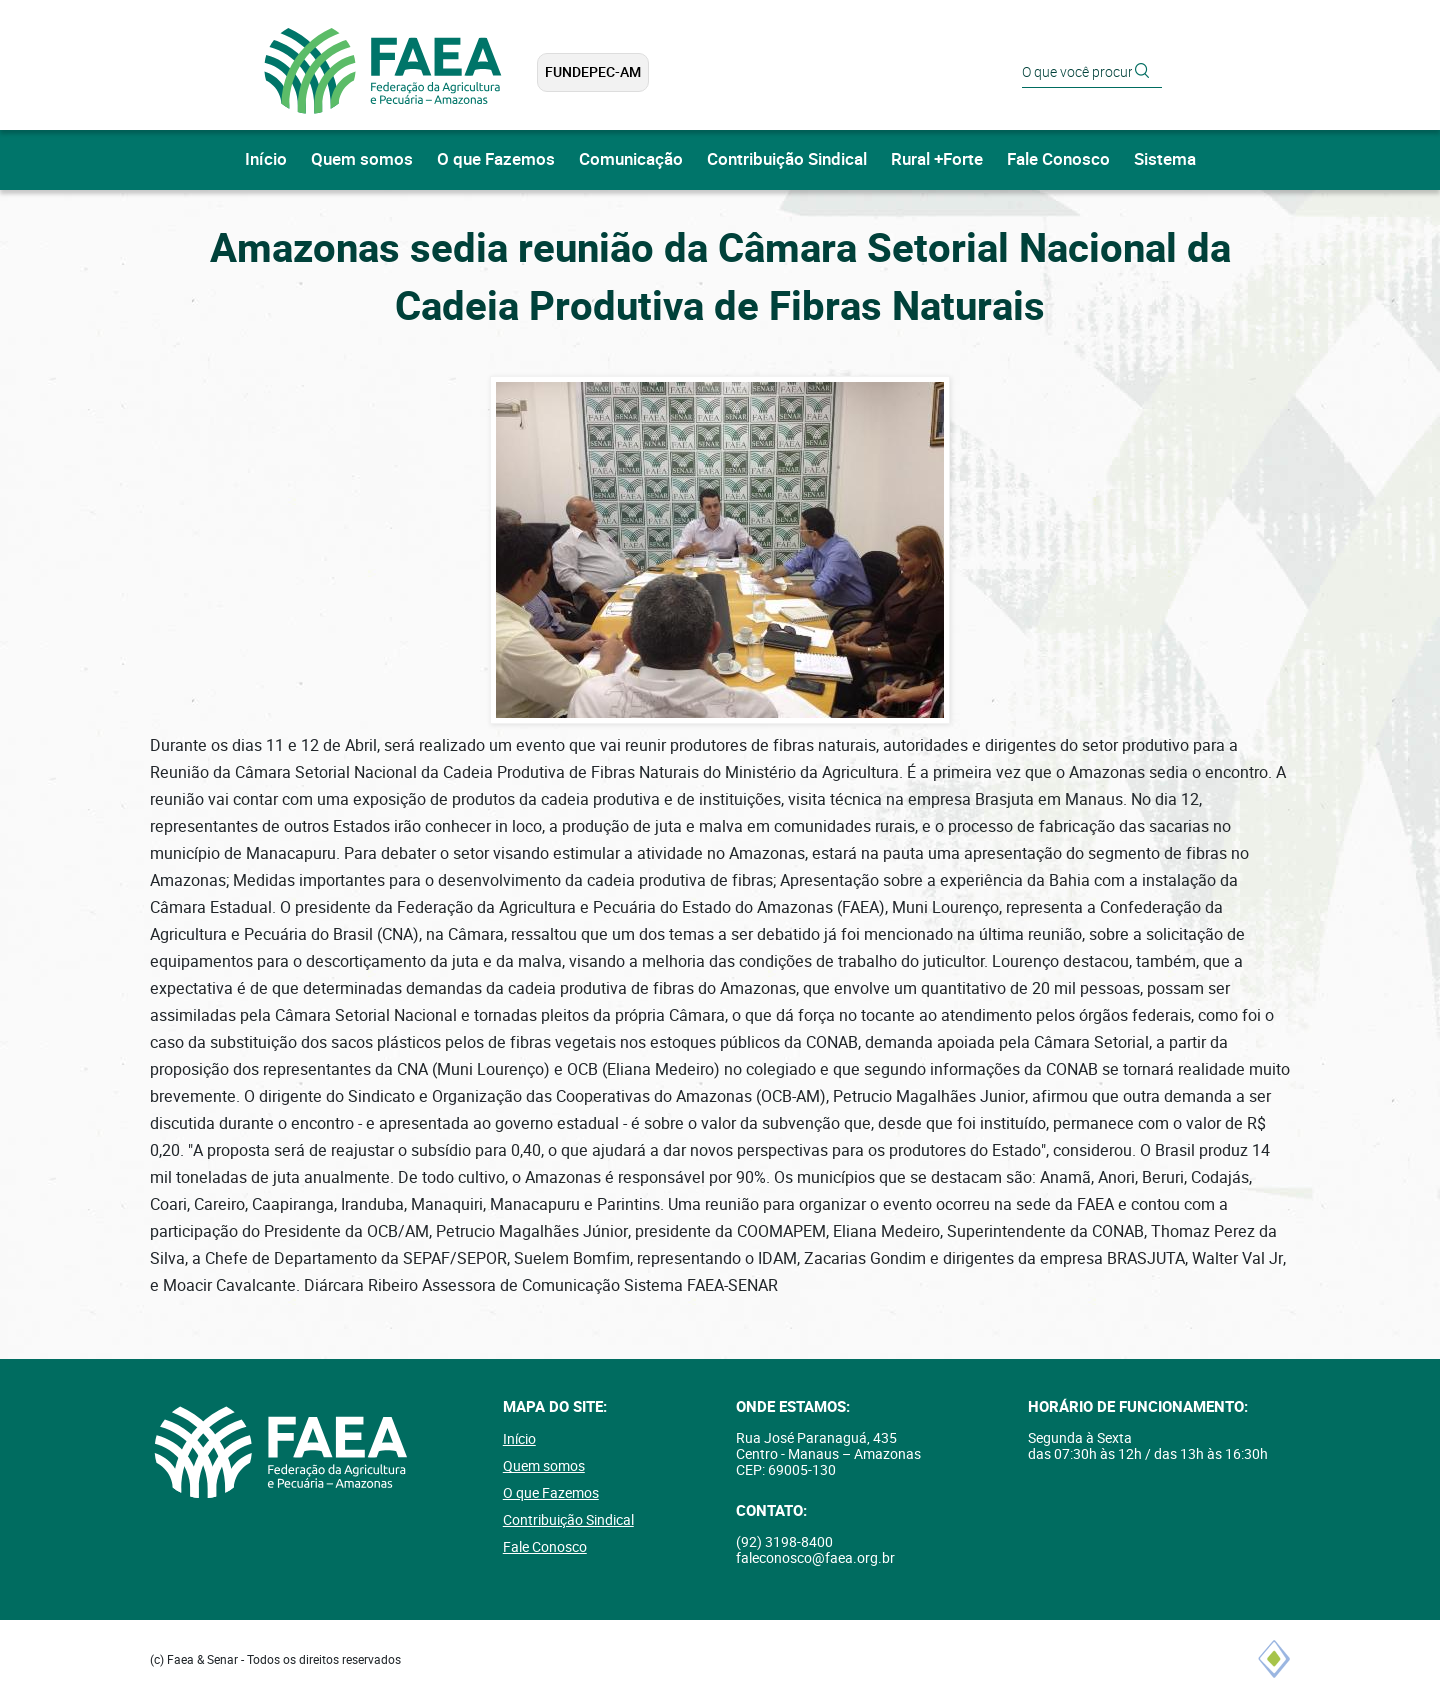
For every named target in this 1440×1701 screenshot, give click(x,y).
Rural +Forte (937, 159)
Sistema (1165, 159)
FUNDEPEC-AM (593, 72)
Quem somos (362, 159)
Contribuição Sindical (787, 159)
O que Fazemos (496, 159)
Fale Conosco (1058, 159)
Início (266, 159)
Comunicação (631, 159)
